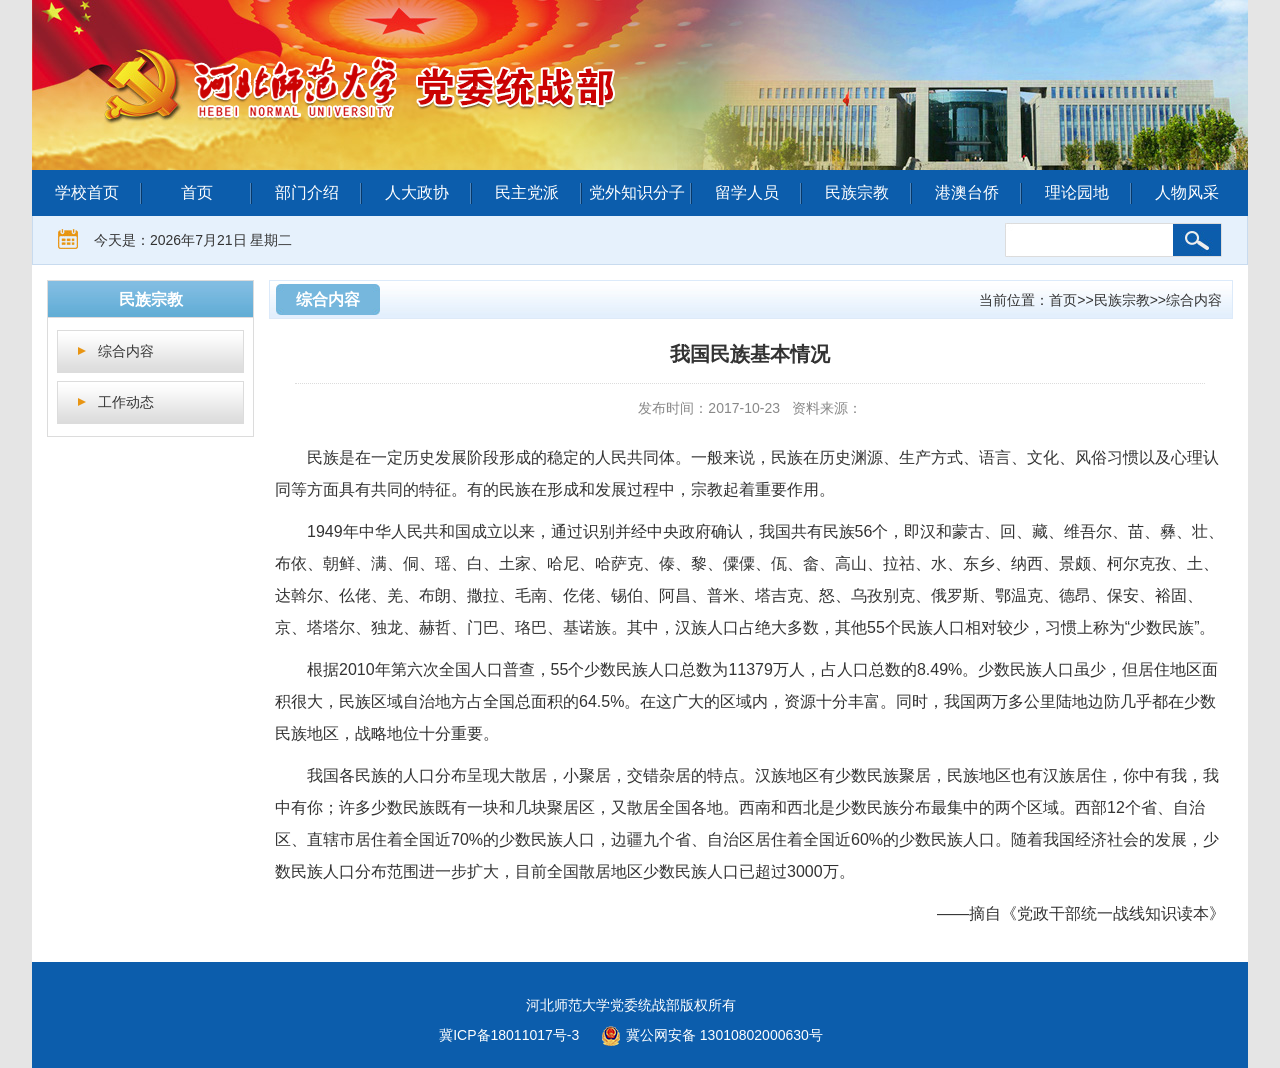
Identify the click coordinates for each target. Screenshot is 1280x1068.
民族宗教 (857, 192)
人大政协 (417, 192)
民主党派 (527, 192)
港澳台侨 (967, 192)
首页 (197, 192)
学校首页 (87, 192)
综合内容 (126, 351)
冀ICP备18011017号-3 (509, 1035)
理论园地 (1077, 192)
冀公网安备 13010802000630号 (707, 1033)
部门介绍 (307, 192)
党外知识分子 (637, 192)
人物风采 (1187, 192)
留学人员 (747, 192)
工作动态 (126, 402)
